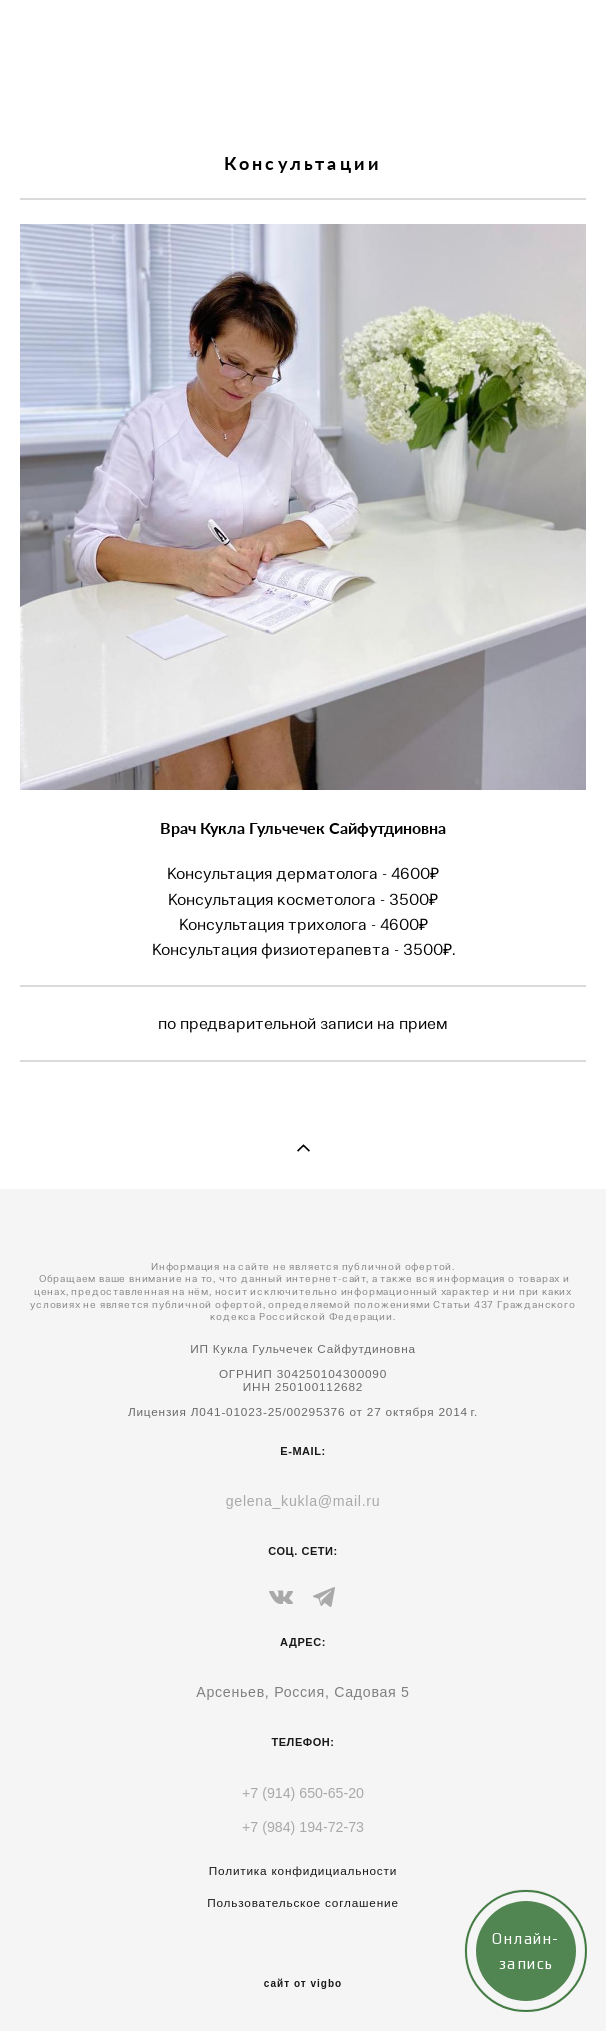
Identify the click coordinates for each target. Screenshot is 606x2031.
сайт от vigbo (303, 1984)
